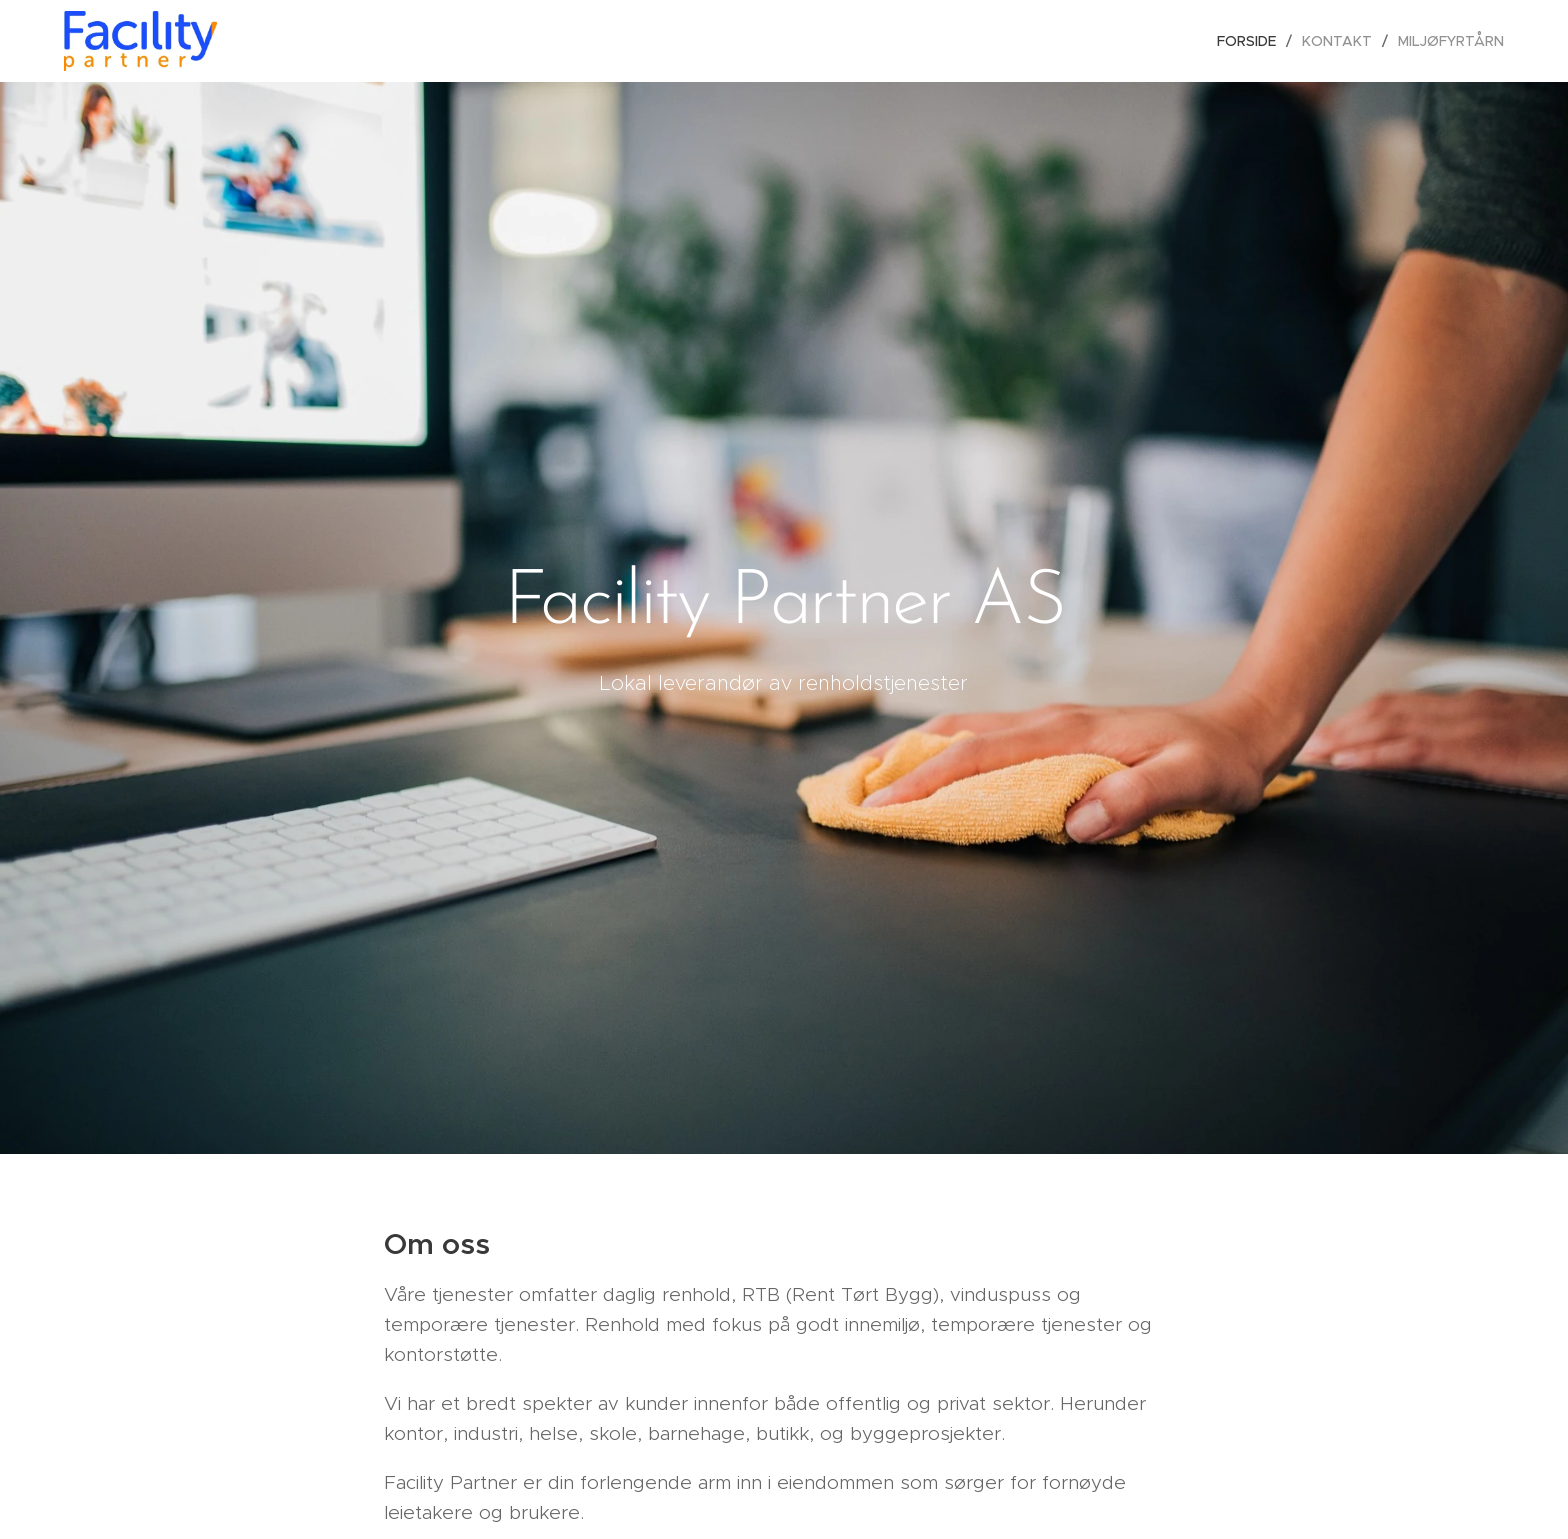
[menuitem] (1252, 41)
